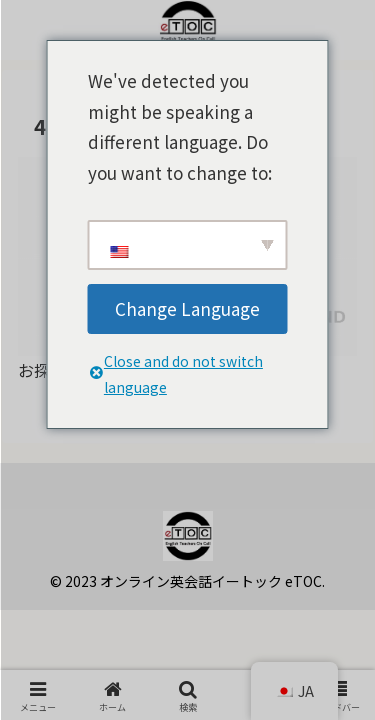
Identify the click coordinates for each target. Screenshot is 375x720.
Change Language (187, 308)
